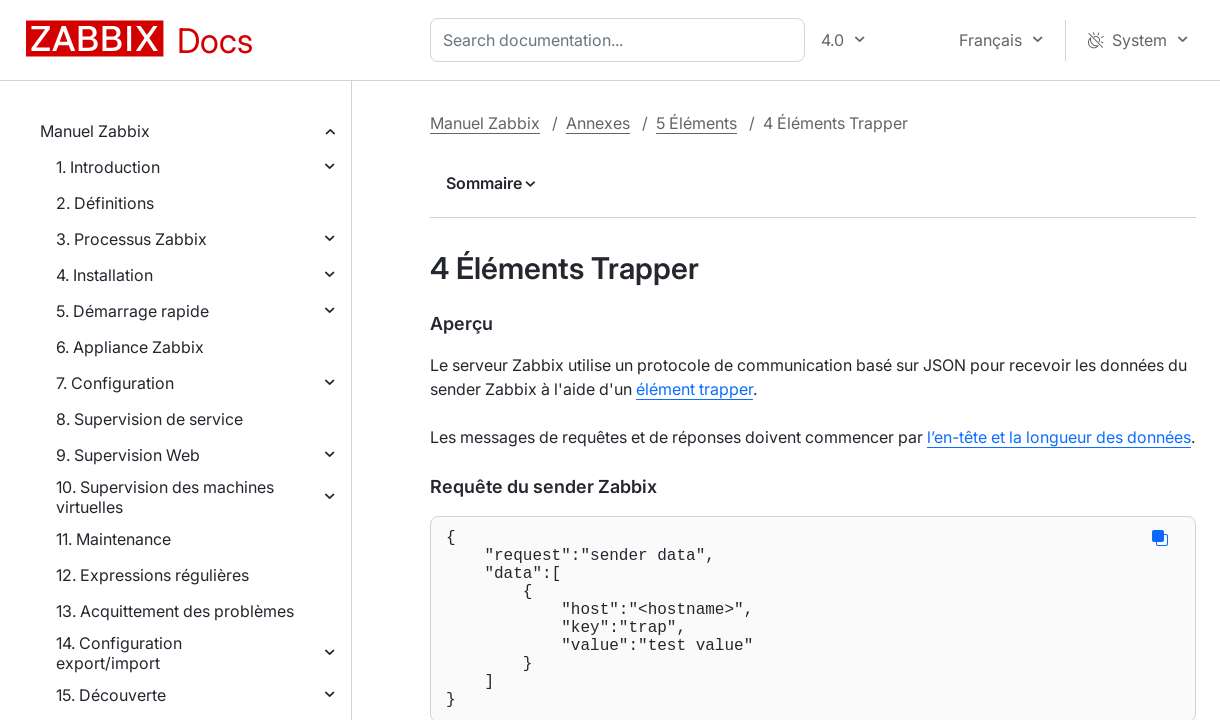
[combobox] (621, 40)
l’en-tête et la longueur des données (1059, 437)
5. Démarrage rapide (132, 311)
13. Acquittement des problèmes (175, 611)
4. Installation (104, 275)
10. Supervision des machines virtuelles (165, 497)
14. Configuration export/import (119, 653)
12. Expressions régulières (152, 575)
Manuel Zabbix (95, 131)
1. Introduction (108, 167)
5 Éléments (696, 123)
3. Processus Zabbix (131, 239)
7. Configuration (115, 383)
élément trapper (694, 389)
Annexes (598, 123)
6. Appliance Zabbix (130, 347)
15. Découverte (111, 695)
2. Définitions (105, 203)
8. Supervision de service (149, 419)
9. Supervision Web (128, 455)
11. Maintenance (113, 539)
